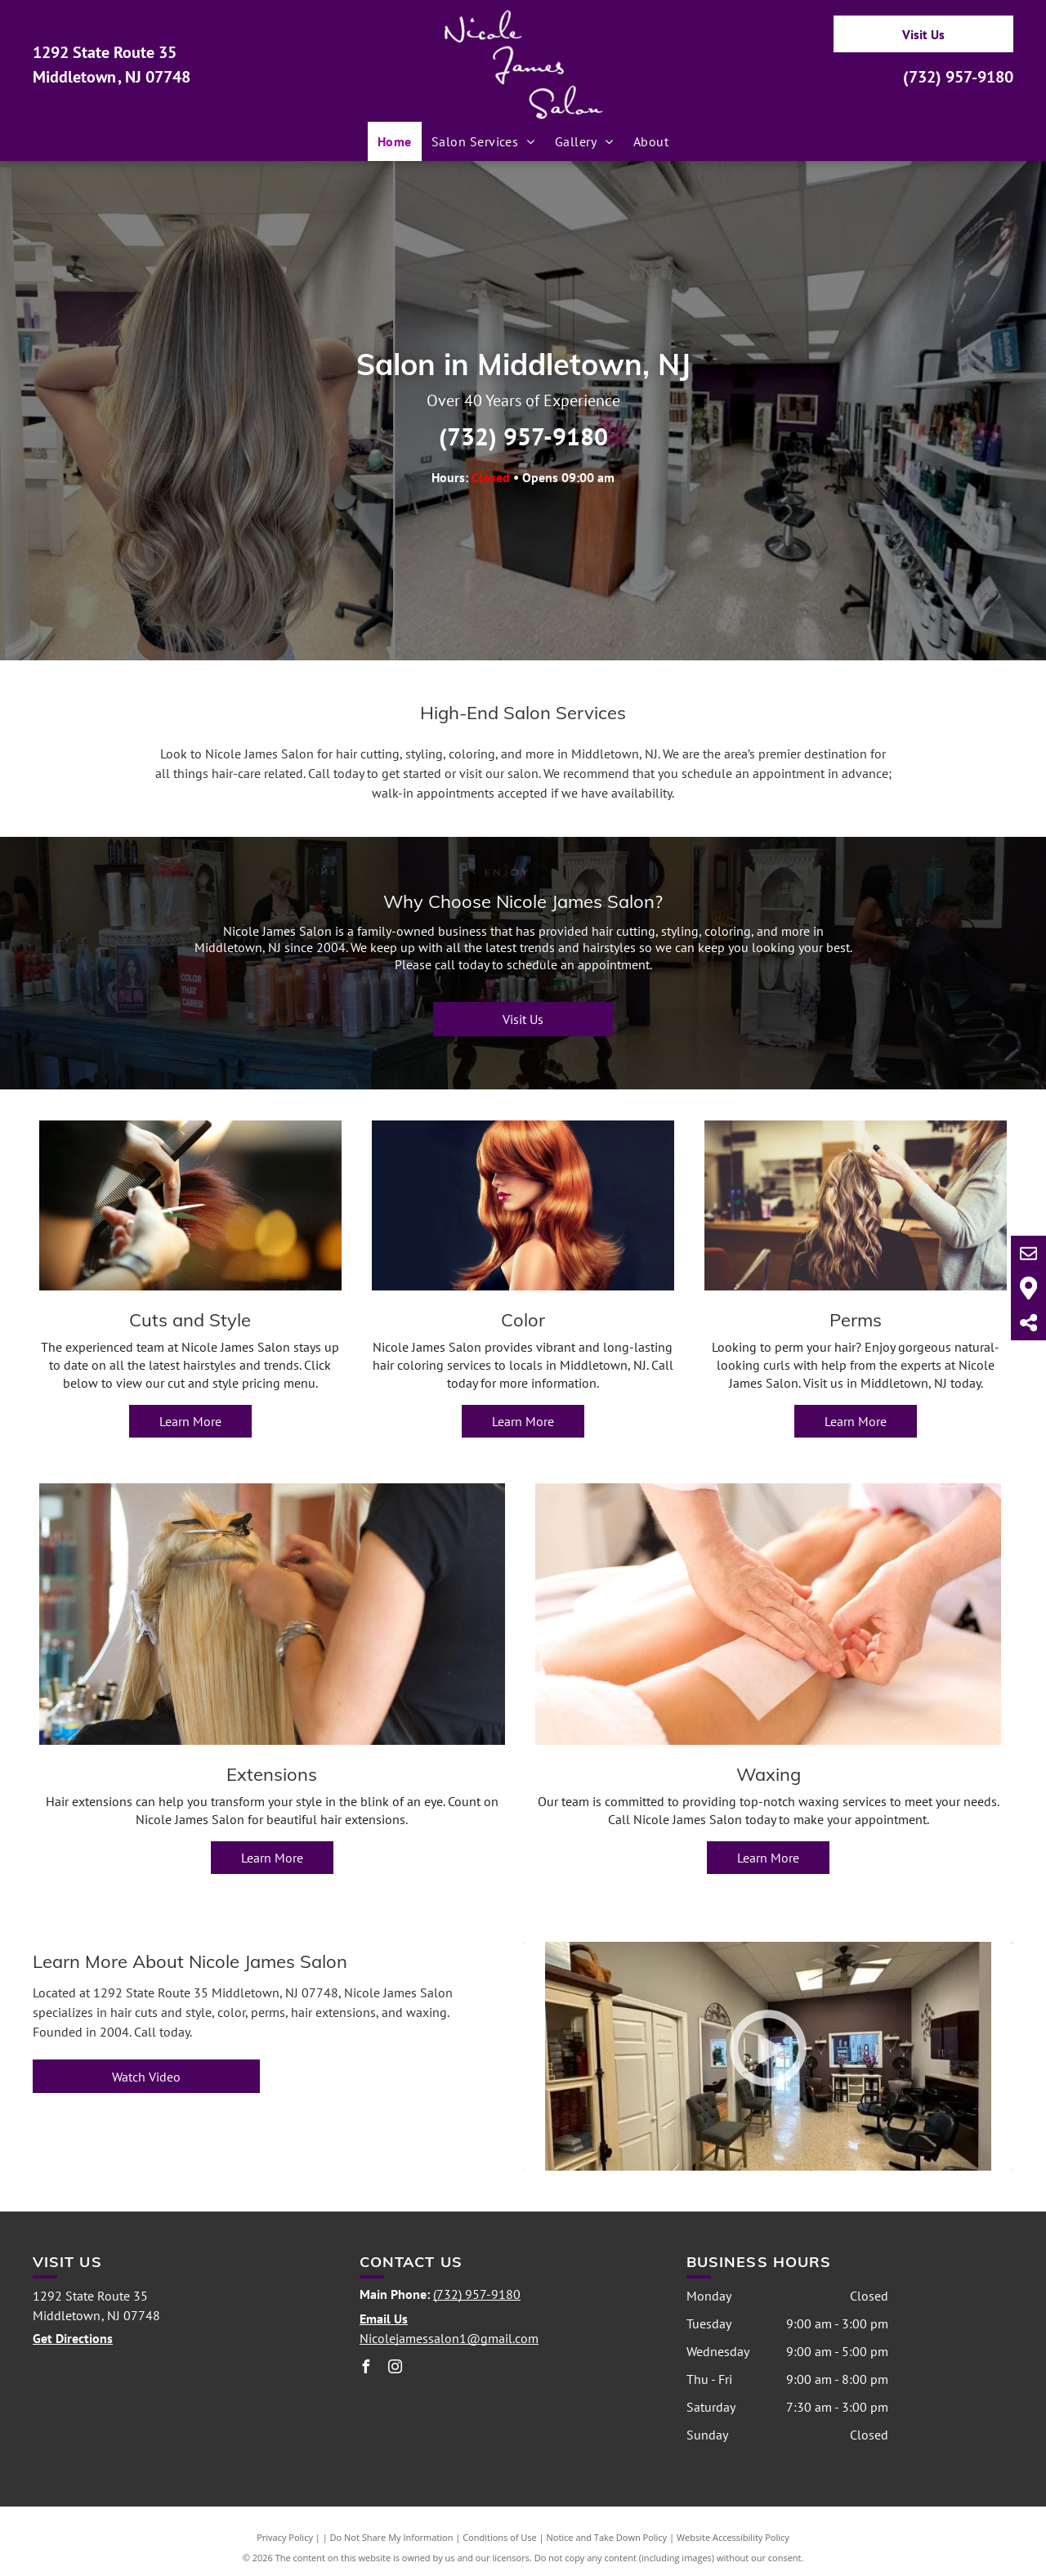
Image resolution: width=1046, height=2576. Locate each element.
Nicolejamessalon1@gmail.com (449, 2338)
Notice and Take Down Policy (607, 2537)
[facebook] (366, 2368)
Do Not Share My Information (392, 2537)
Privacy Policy (285, 2537)
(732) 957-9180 (958, 76)
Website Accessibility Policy (733, 2537)
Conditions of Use (500, 2537)
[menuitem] (395, 141)
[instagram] (395, 2368)
